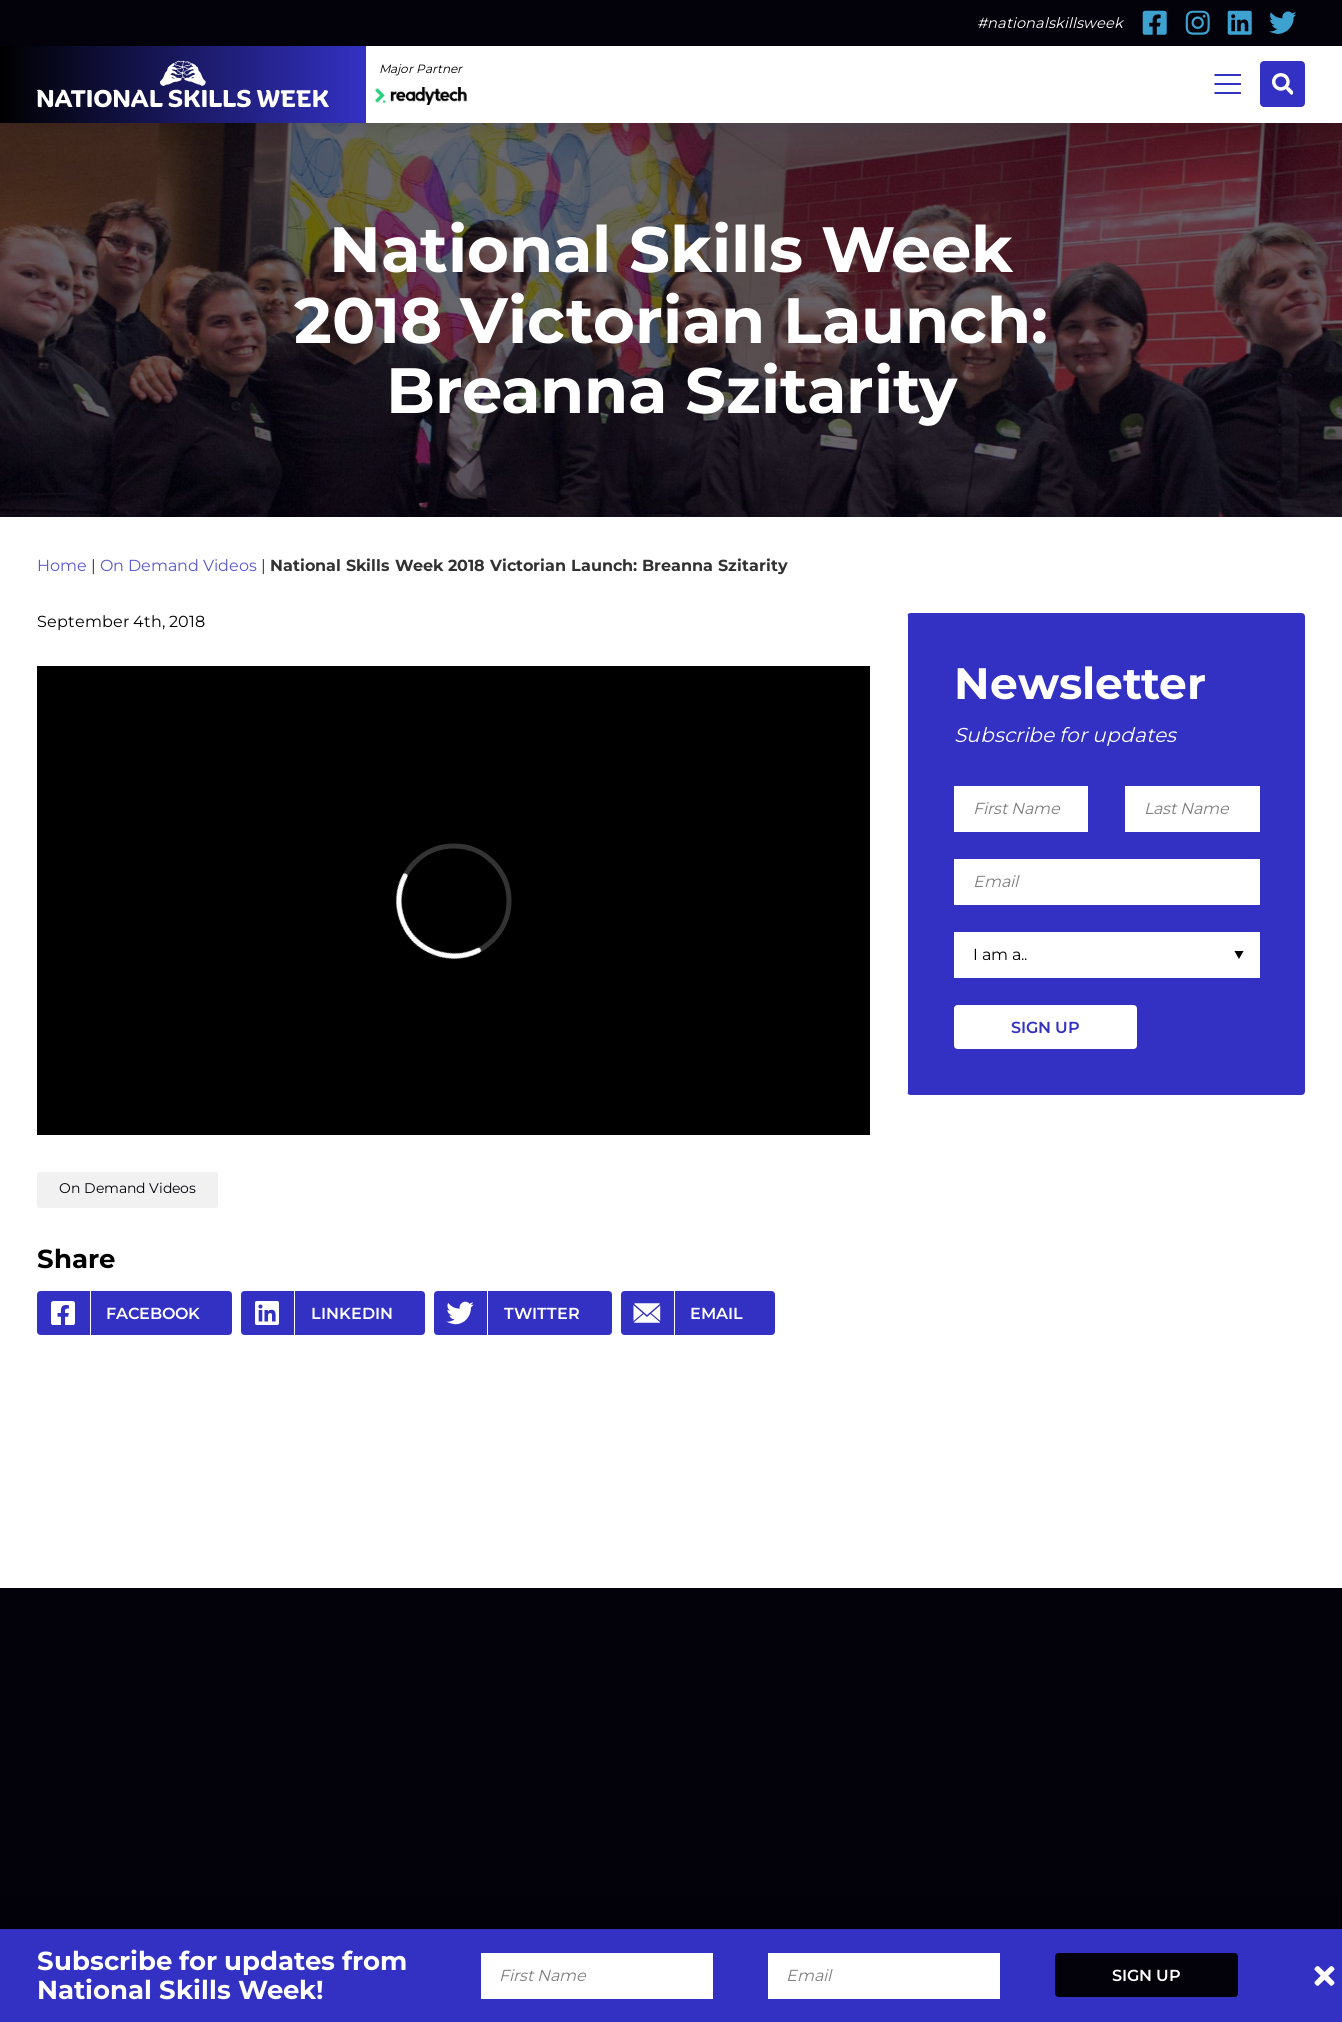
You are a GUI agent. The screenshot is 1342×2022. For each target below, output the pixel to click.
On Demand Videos (178, 565)
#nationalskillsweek (1050, 23)
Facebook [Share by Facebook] (119, 1313)
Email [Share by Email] (682, 1313)
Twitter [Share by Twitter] (507, 1313)
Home (62, 565)
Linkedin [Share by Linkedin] (317, 1313)
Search (1283, 84)
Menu (1227, 82)
